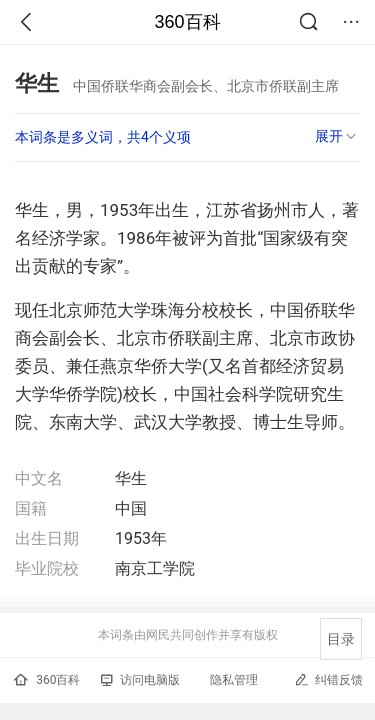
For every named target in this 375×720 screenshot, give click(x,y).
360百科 (187, 22)
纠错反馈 (328, 679)
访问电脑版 (140, 680)
